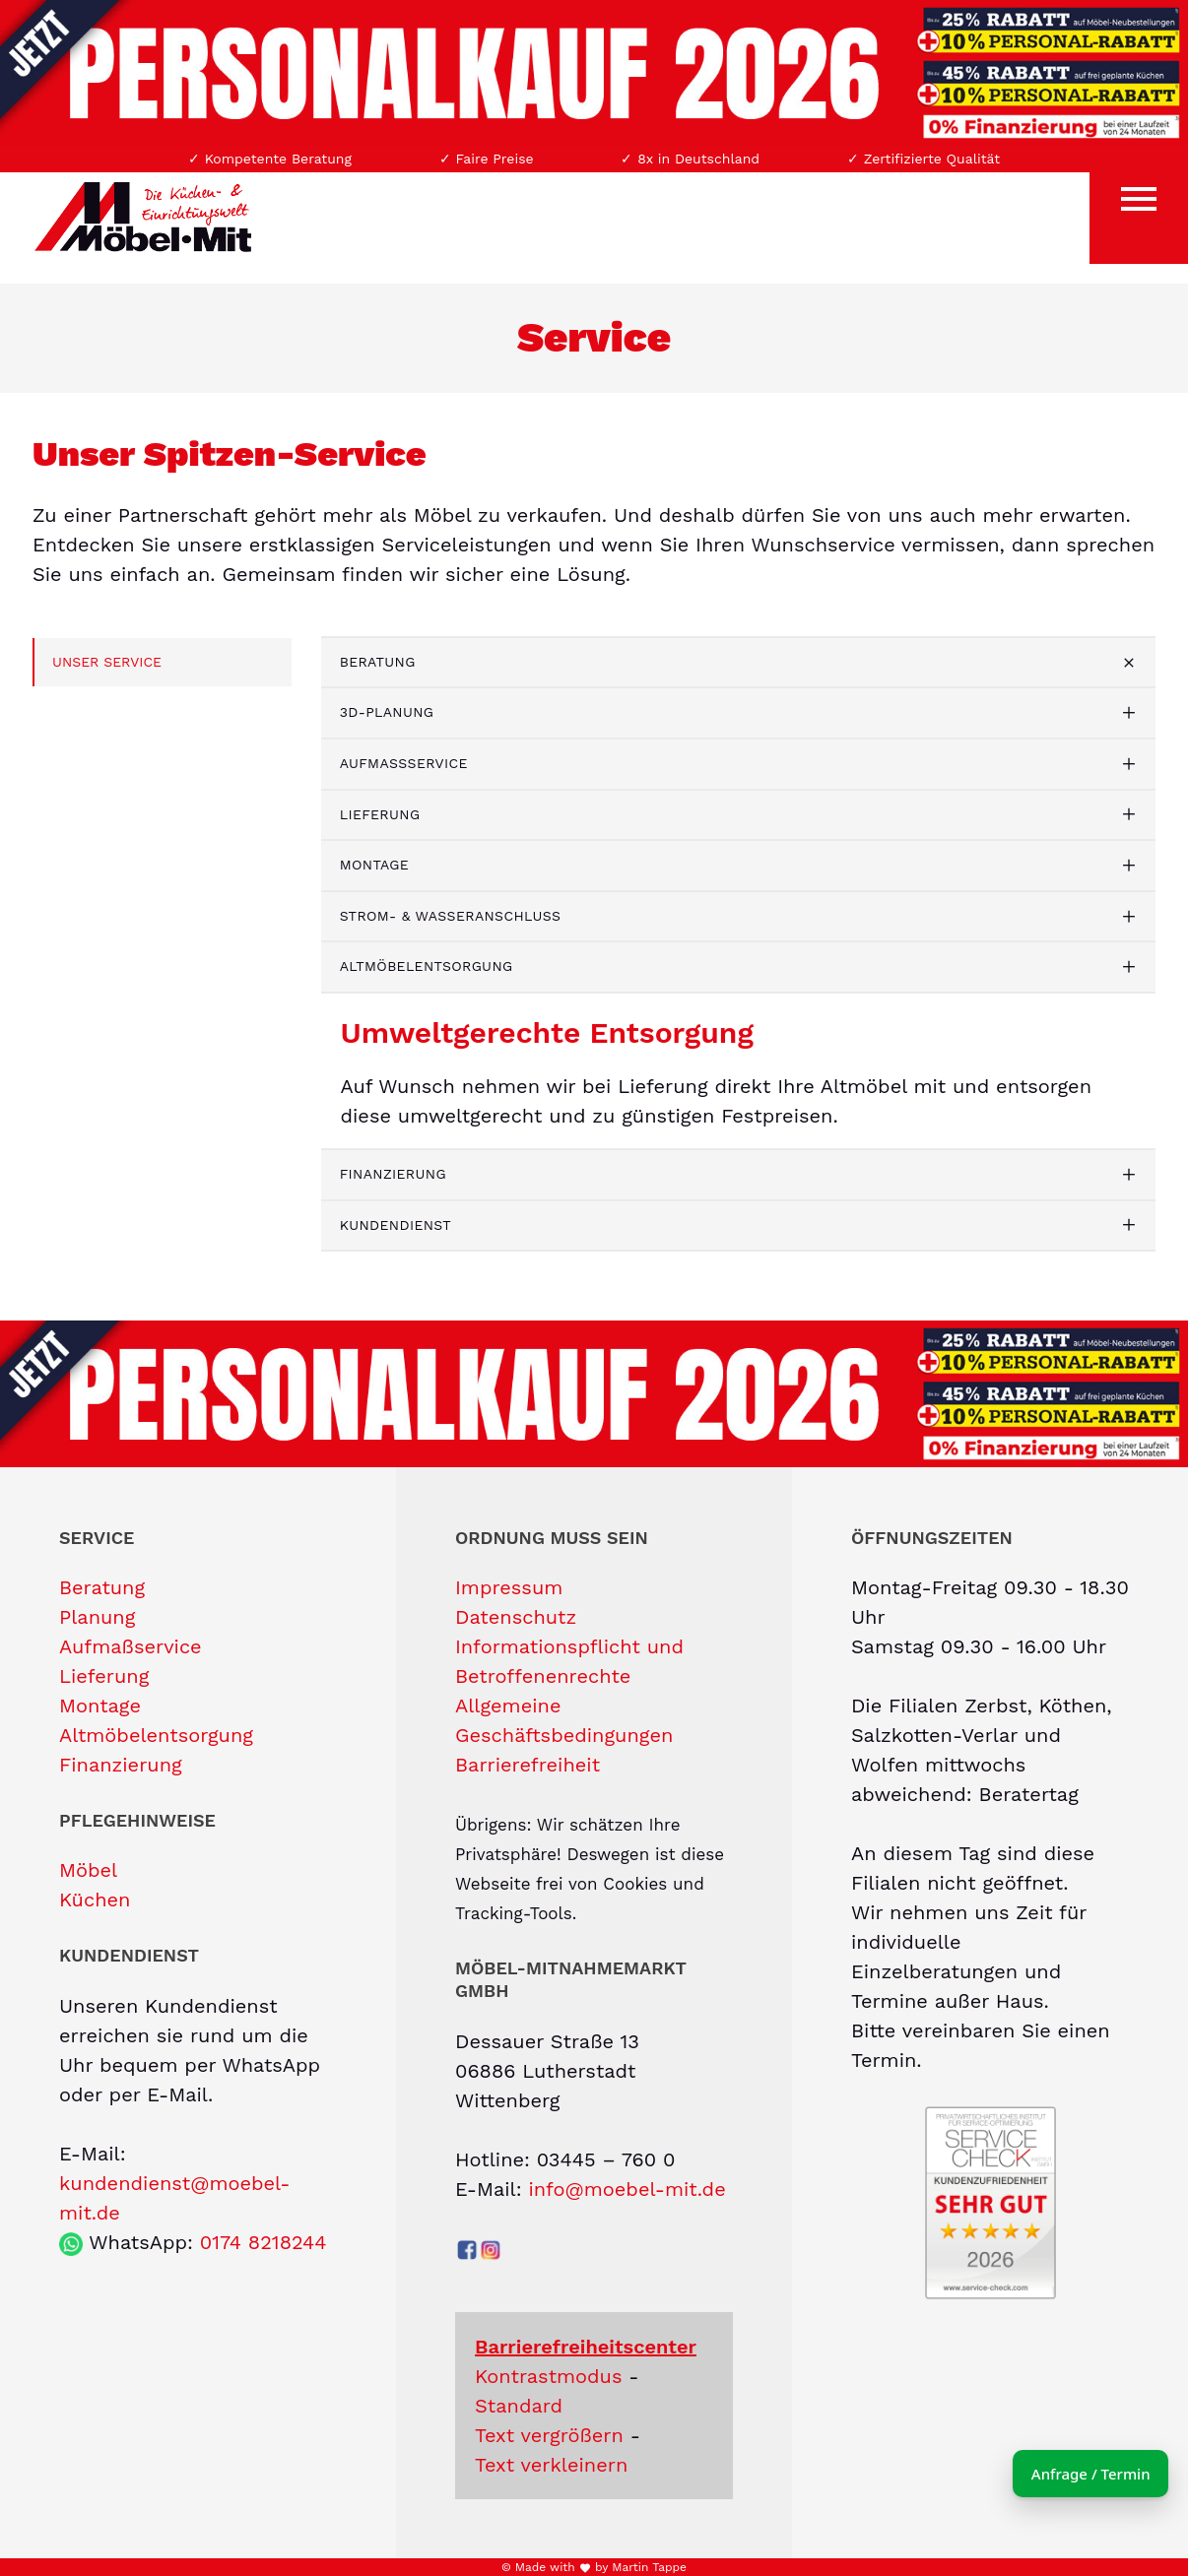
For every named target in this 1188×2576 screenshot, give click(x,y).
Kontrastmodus (549, 2376)
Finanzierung (393, 1174)
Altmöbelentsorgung (426, 966)
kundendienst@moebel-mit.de (175, 2197)
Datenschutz (515, 1617)
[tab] (738, 662)
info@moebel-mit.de (626, 2189)
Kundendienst (395, 1225)
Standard (518, 2405)
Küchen (94, 1899)
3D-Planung (387, 712)
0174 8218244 (263, 2242)
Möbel (88, 1870)
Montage (374, 864)
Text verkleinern (551, 2465)
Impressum (508, 1587)
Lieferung (380, 814)
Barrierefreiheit (527, 1764)
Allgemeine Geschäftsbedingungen (564, 1720)
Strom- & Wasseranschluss (450, 916)
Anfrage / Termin (1060, 2473)
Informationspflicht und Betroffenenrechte (569, 1661)
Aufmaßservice (404, 763)
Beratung (378, 662)
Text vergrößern (549, 2435)
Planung (97, 1617)
